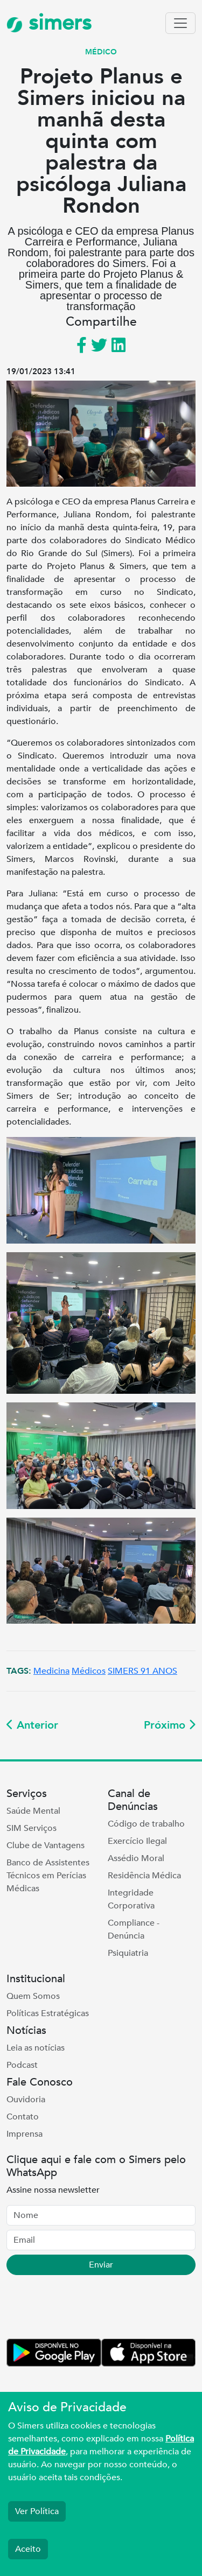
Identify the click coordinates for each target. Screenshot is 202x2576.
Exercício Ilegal (137, 1841)
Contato (22, 2117)
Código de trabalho (146, 1824)
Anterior (32, 1725)
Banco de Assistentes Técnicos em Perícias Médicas (47, 1875)
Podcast (22, 2065)
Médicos (89, 1671)
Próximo (170, 1725)
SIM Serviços (31, 1828)
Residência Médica (144, 1876)
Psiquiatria (128, 1953)
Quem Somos (33, 1996)
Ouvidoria (25, 2099)
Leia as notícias (35, 2048)
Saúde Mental (33, 1811)
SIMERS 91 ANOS (142, 1671)
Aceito (28, 2549)
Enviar (101, 2265)
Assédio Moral (136, 1858)
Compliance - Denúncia (133, 1929)
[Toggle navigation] (180, 23)
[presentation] (88, 2309)
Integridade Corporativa (131, 1899)
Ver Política (37, 2511)
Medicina (51, 1671)
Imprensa (24, 2134)
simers (49, 23)
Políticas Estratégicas (47, 2013)
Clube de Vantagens (45, 1845)
